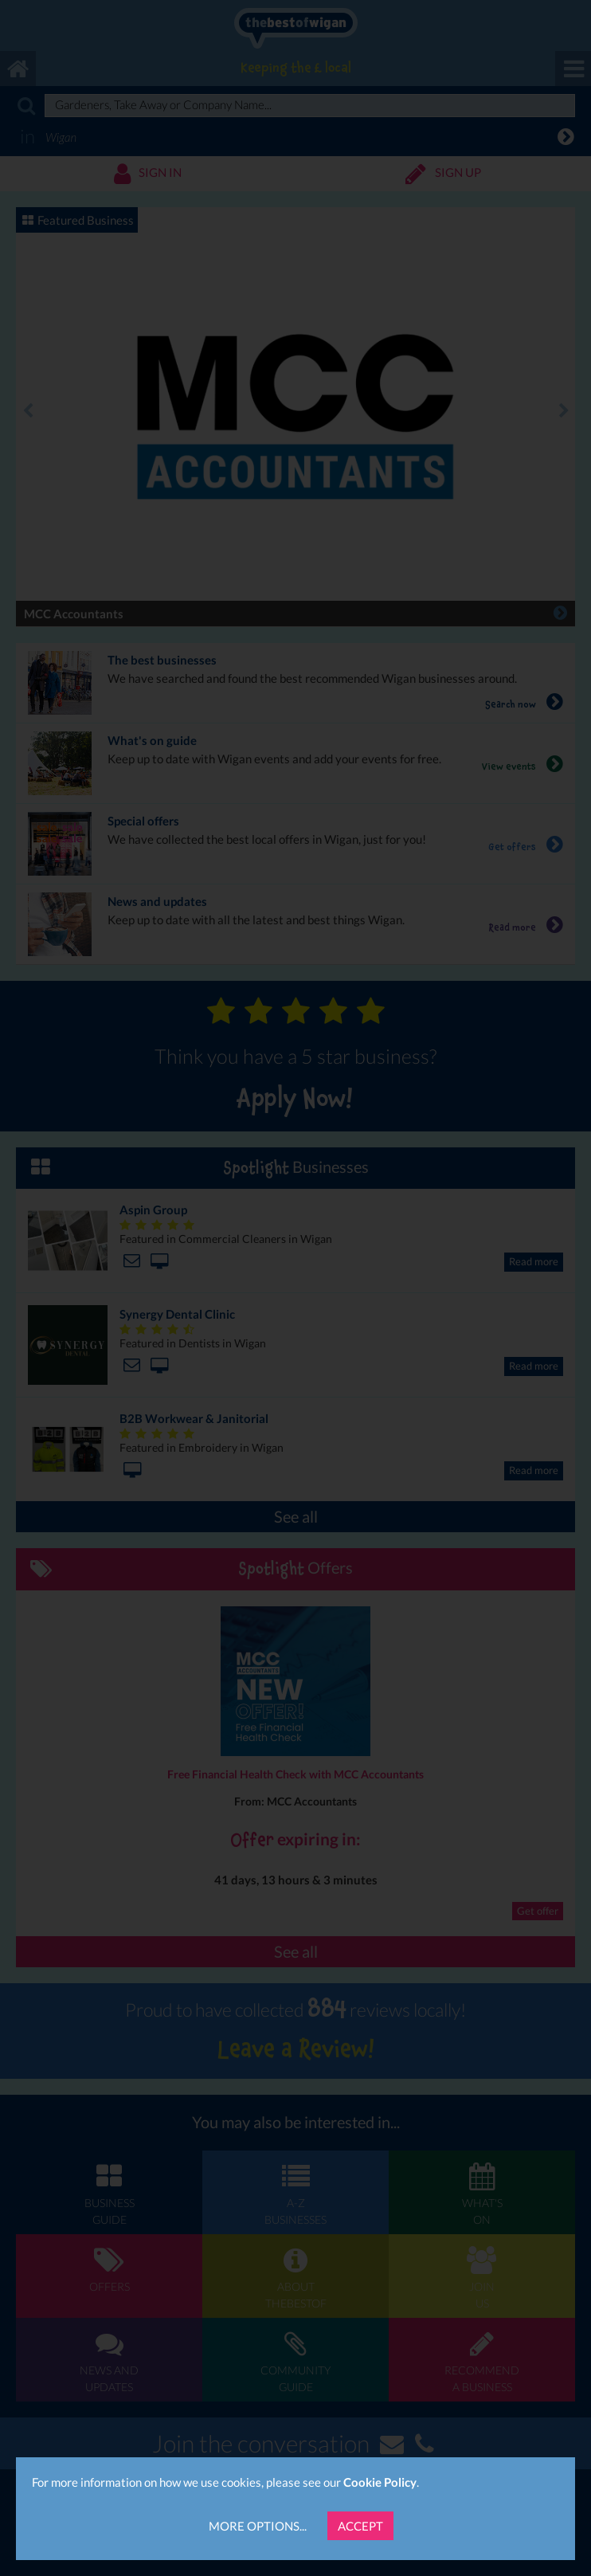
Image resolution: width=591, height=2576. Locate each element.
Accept (360, 2526)
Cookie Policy (380, 2482)
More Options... (258, 2526)
